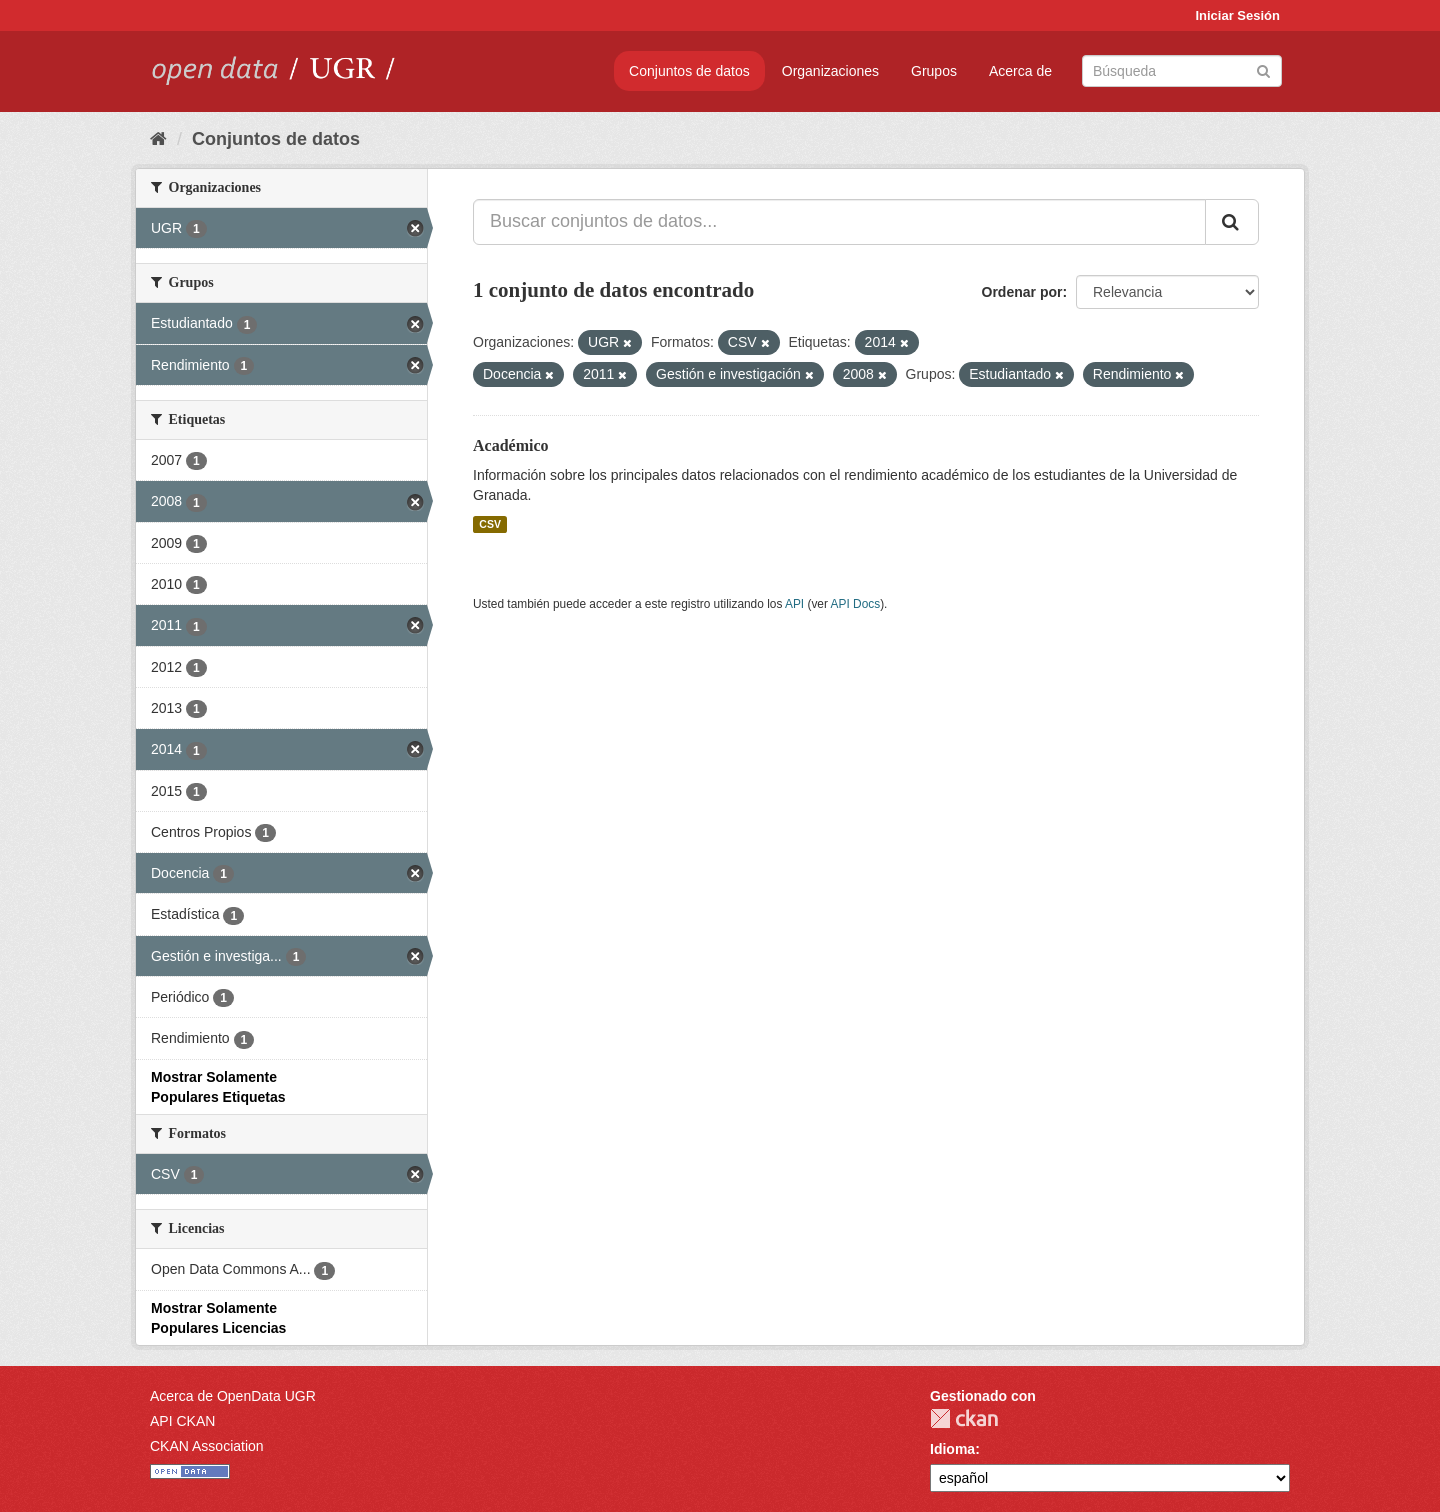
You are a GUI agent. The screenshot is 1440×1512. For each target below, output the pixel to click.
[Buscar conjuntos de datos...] (839, 222)
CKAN (964, 1418)
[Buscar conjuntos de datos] (1182, 71)
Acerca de (1020, 71)
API (794, 604)
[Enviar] (1263, 69)
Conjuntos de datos (689, 71)
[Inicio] (158, 139)
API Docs (856, 604)
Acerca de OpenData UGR (233, 1396)
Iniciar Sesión (1237, 15)
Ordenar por (1022, 292)
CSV (490, 524)
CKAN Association (207, 1446)
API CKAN (182, 1421)
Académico (511, 445)
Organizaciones (830, 71)
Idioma (952, 1449)
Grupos (934, 71)
